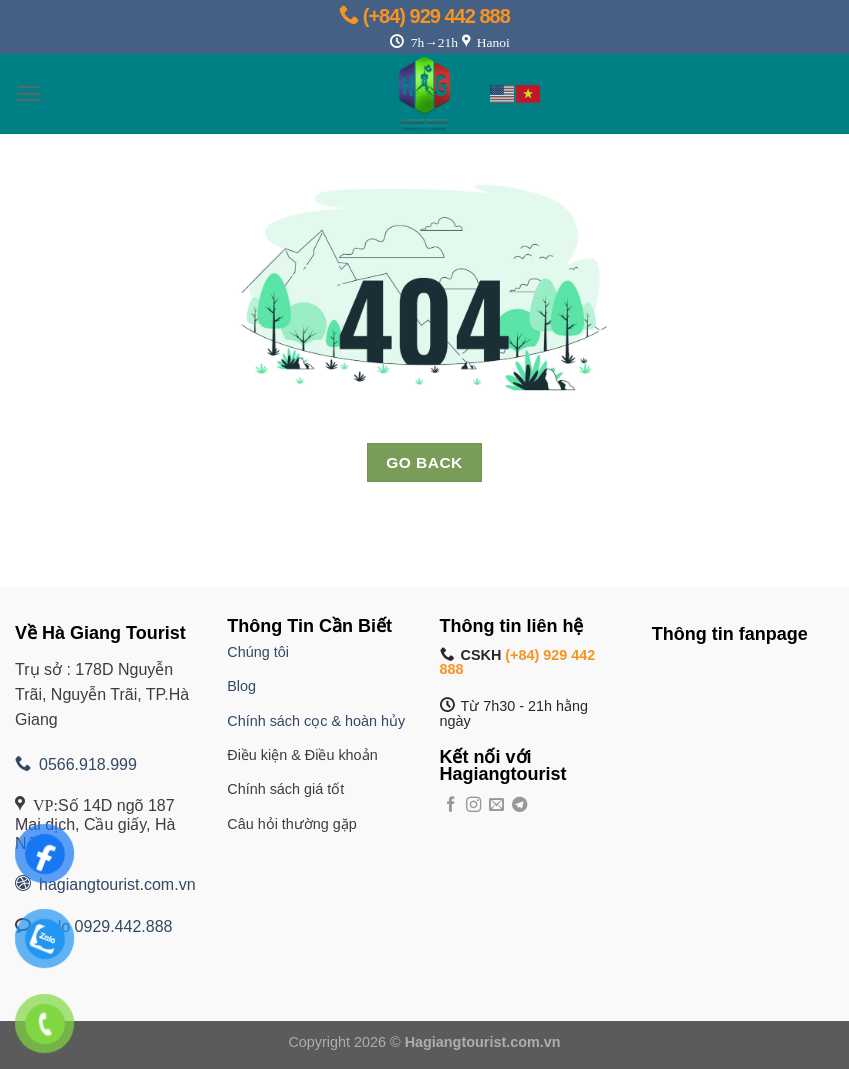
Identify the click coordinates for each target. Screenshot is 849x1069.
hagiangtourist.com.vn (105, 884)
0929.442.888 (124, 926)
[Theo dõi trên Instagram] (473, 805)
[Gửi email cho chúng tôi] (496, 805)
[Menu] (28, 93)
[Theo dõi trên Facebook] (450, 805)
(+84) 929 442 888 (424, 16)
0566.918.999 (76, 764)
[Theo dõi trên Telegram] (519, 805)
